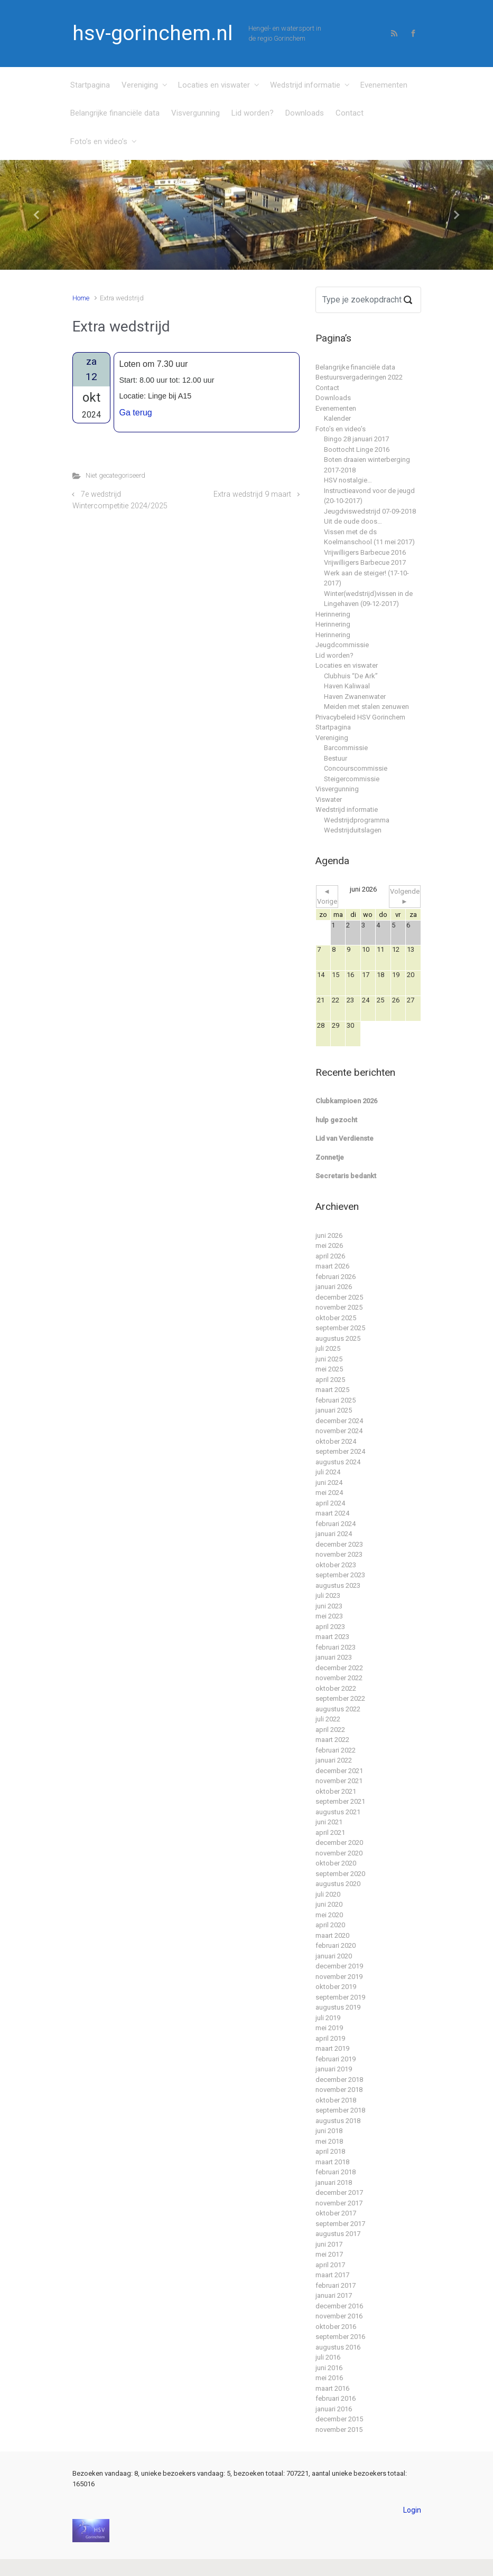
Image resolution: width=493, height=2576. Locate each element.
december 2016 (339, 2306)
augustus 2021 (337, 1812)
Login (412, 2510)
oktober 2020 (335, 1863)
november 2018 (338, 2090)
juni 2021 (328, 1822)
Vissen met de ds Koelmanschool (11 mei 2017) (369, 537)
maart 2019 (332, 2048)
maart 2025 (332, 1390)
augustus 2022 (337, 1709)
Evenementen (383, 85)
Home (80, 298)
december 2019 (339, 1966)
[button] (37, 214)
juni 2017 (328, 2244)
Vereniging (140, 85)
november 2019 (338, 1977)
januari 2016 (333, 2409)
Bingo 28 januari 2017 (356, 439)
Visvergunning (195, 113)
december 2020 (339, 1842)
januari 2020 (333, 1956)
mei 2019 (329, 2028)
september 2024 (340, 1451)
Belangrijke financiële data (115, 113)
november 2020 (338, 1853)
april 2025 (330, 1380)
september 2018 (340, 2110)
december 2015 (339, 2419)
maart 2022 (332, 1740)
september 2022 (340, 1698)
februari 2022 (335, 1750)
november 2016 (338, 2316)
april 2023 (330, 1627)
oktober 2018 (335, 2100)
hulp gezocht (336, 1120)
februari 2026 (335, 1277)
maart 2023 (332, 1637)
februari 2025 (335, 1400)
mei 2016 (329, 2378)
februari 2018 (335, 2172)
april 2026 (330, 1256)
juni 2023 (328, 1606)
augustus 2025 (337, 1338)
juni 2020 (328, 1904)
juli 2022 (327, 1719)
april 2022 (330, 1730)
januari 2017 (333, 2295)
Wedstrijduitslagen (353, 830)
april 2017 (330, 2265)
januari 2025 (333, 1410)
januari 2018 (333, 2182)
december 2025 (339, 1297)
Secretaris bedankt (345, 1176)
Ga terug (135, 412)
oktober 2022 (335, 1688)
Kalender (337, 418)
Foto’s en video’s (98, 141)
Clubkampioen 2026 (346, 1101)
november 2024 (338, 1431)
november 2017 (338, 2203)
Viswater (328, 799)
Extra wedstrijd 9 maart (252, 494)
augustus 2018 (337, 2121)
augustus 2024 (337, 1462)
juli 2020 (327, 1894)
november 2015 (338, 2429)
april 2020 (330, 1925)
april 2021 (330, 1832)
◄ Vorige (327, 896)
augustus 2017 (337, 2234)
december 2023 (339, 1544)
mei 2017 (329, 2254)
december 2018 (339, 2079)
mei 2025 (329, 1369)
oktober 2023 (335, 1565)
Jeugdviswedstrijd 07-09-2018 (370, 511)
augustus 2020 (337, 1884)
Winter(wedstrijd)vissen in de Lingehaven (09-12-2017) (368, 599)
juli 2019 (327, 2018)
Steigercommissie (351, 779)
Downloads (304, 113)
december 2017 (339, 2192)
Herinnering (332, 614)
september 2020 (340, 1874)
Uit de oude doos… (353, 521)
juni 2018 (328, 2131)
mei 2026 (329, 1245)
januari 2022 (333, 1760)
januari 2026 (333, 1287)
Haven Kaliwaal (347, 686)
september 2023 (340, 1575)
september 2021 (340, 1801)
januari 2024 (333, 1534)
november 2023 (338, 1554)
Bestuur (335, 758)
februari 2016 (335, 2398)
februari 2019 (335, 2059)
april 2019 (330, 2038)
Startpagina (90, 85)
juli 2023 (327, 1595)
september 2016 (340, 2337)
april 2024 (330, 1503)
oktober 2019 (335, 1987)
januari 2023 (333, 1657)
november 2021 (338, 1781)
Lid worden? (252, 113)
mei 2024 (329, 1493)
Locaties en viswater (214, 85)
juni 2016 (328, 2368)
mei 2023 (329, 1616)
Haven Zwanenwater (355, 696)
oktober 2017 (335, 2213)
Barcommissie (346, 748)
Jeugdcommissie (342, 645)
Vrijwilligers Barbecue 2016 (365, 552)
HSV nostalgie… (348, 480)
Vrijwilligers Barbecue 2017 (365, 562)
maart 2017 (332, 2275)
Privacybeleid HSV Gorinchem (360, 717)
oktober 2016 (335, 2327)
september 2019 (340, 1997)
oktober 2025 (335, 1318)
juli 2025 (327, 1348)
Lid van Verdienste (344, 1138)
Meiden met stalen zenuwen (366, 707)
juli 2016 (327, 2357)
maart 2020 (332, 1935)
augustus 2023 (337, 1585)
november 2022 (338, 1678)
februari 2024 (335, 1524)
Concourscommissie (355, 768)
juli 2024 (327, 1472)
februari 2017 (335, 2285)
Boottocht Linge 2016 (356, 449)
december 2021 (339, 1771)
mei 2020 (329, 1915)
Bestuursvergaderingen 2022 (359, 377)
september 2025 (340, 1328)
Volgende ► (405, 896)
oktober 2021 (335, 1791)
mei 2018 (329, 2141)
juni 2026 (328, 1235)
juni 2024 (328, 1482)
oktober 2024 (335, 1441)
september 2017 (340, 2224)
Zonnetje (329, 1157)
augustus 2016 (337, 2347)
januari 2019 (333, 2069)
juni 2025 (328, 1359)
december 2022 (339, 1668)
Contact (350, 113)
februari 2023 (335, 1647)
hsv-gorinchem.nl (152, 33)
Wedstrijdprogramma (356, 820)
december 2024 (339, 1421)
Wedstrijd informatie (305, 85)
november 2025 (338, 1307)
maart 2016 (332, 2388)
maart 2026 (332, 1266)
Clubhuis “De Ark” (351, 676)
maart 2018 (332, 2162)
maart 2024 (332, 1513)
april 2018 (330, 2151)
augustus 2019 (337, 2007)
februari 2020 (335, 1945)
